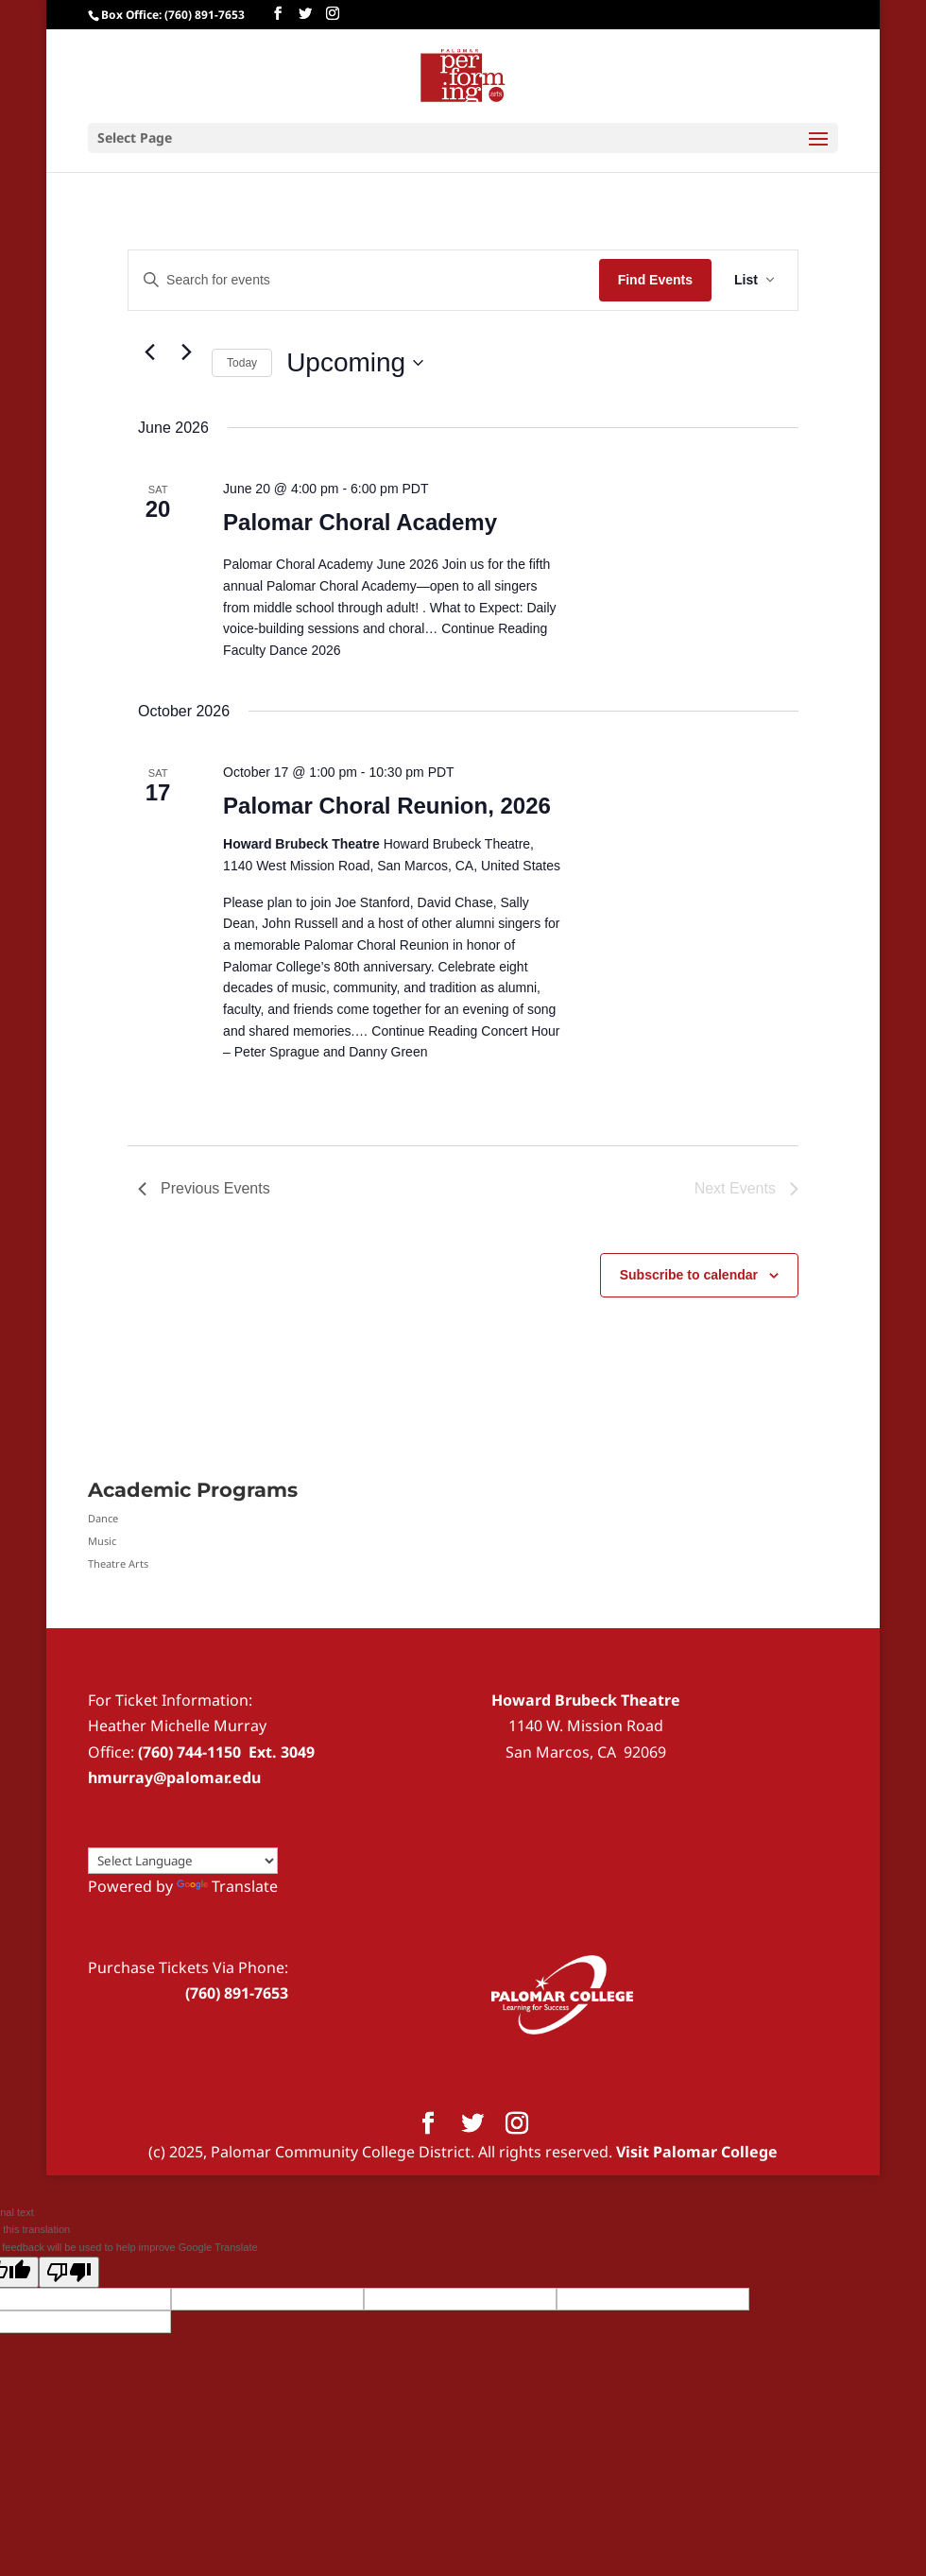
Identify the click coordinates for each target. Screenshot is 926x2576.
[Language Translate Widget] (183, 1860)
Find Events (655, 279)
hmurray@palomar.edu (174, 1777)
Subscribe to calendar (689, 1274)
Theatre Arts (118, 1563)
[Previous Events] (149, 352)
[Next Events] (186, 352)
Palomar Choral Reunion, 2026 (387, 805)
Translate (227, 1886)
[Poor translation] (69, 2272)
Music (102, 1541)
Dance (103, 1518)
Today (242, 362)
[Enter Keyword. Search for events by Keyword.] (364, 280)
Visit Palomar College (697, 2151)
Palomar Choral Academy (360, 522)
